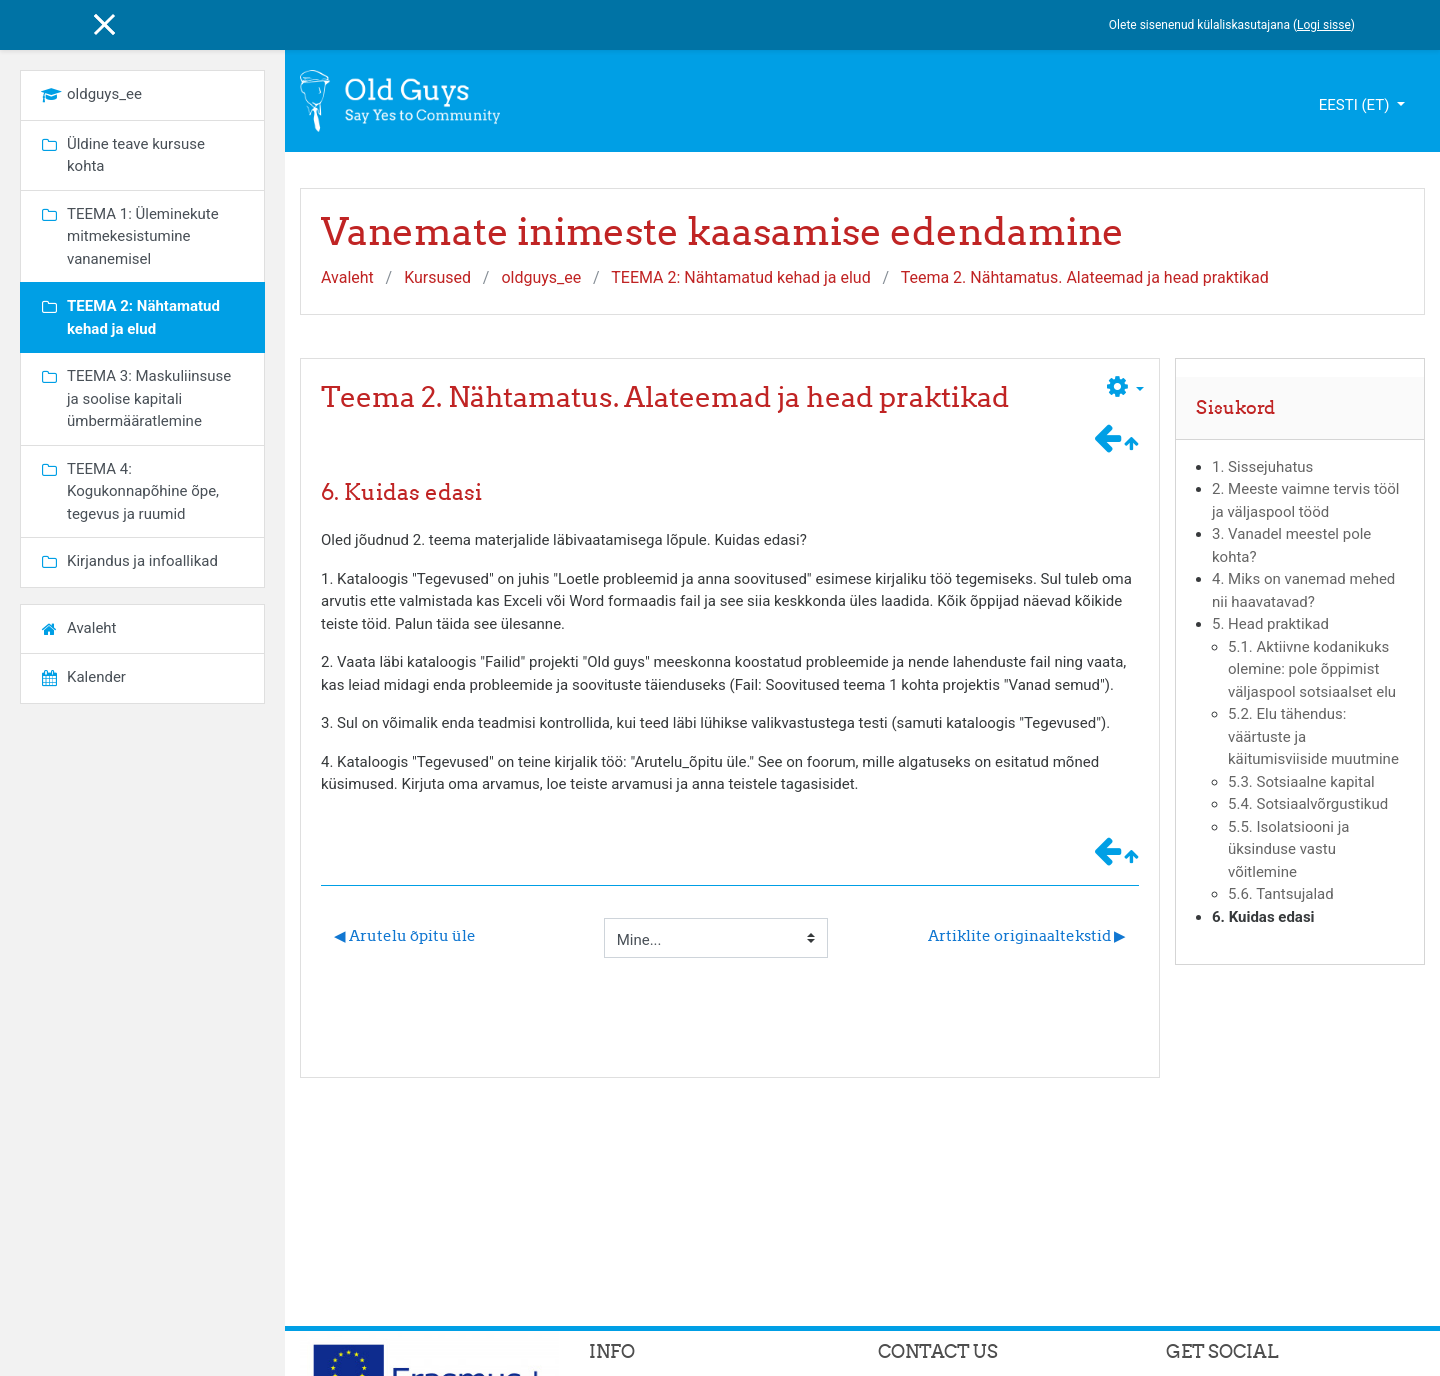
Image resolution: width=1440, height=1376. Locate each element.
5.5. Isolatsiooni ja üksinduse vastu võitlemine (1288, 849)
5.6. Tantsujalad (1281, 894)
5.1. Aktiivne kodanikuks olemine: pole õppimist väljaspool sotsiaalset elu (1312, 669)
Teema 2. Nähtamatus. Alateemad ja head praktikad (1085, 277)
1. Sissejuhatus (1262, 467)
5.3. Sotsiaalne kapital (1301, 782)
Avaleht (347, 277)
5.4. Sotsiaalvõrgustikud (1308, 804)
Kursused (437, 277)
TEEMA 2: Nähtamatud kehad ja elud (740, 277)
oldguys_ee (541, 277)
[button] (1125, 390)
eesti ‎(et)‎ (1356, 105)
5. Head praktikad (1270, 624)
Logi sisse (1324, 25)
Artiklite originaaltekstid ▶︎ (1027, 935)
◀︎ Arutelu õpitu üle (405, 935)
